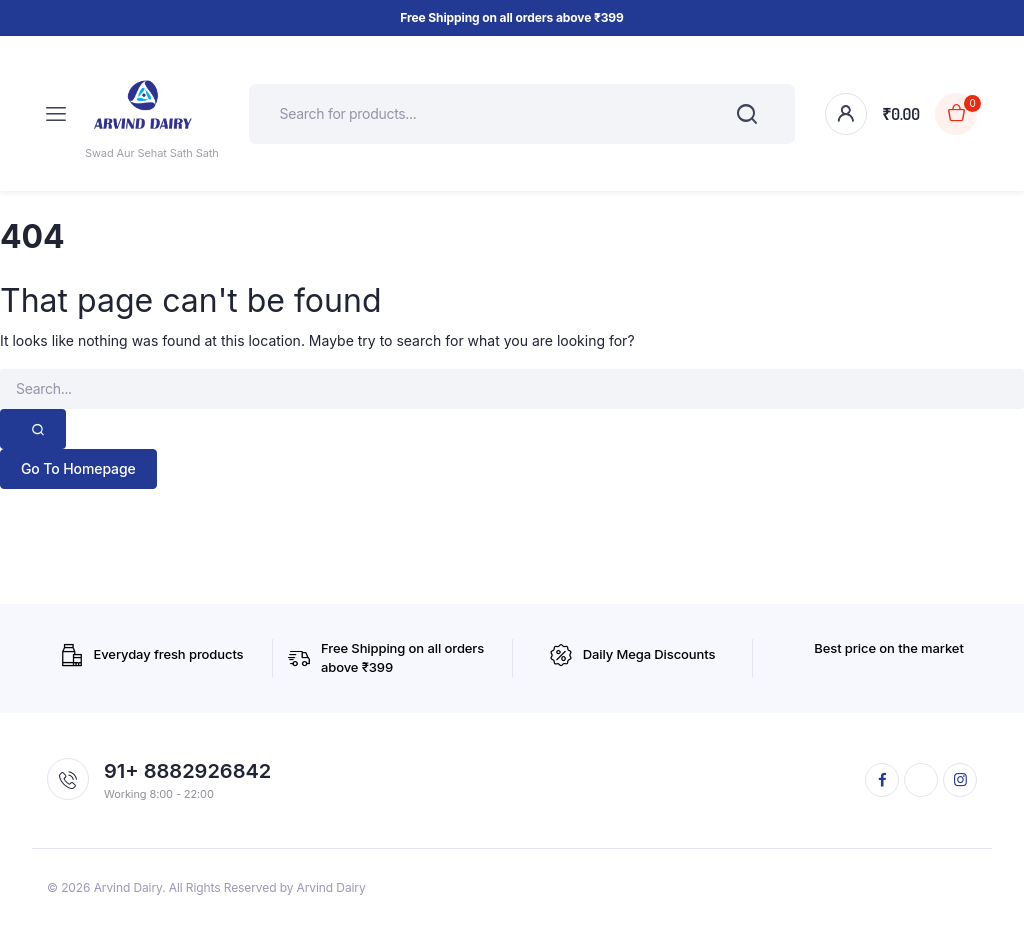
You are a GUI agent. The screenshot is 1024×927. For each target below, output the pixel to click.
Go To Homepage (78, 468)
